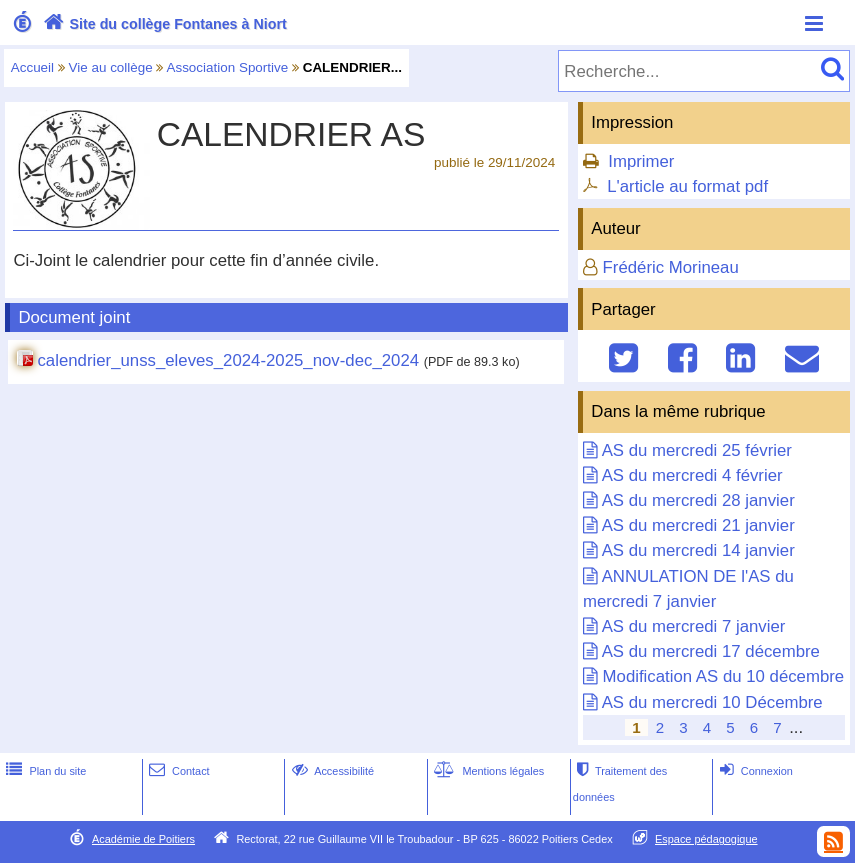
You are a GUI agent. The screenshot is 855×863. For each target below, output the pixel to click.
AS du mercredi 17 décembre (711, 651)
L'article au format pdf (687, 186)
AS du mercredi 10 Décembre (712, 702)
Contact (177, 771)
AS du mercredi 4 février (692, 475)
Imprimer (641, 161)
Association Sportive (227, 67)
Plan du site (44, 771)
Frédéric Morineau (671, 267)
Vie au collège (111, 67)
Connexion (754, 771)
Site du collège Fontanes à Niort (163, 24)
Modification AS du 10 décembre (724, 676)
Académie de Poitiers (143, 839)
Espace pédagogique (706, 839)
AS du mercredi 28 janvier (698, 500)
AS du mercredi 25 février (697, 450)
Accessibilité (331, 771)
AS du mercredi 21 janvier (698, 525)
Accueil (32, 67)
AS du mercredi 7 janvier (694, 626)
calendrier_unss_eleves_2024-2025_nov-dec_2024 (228, 360)
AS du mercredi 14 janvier (698, 550)
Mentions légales (487, 771)
